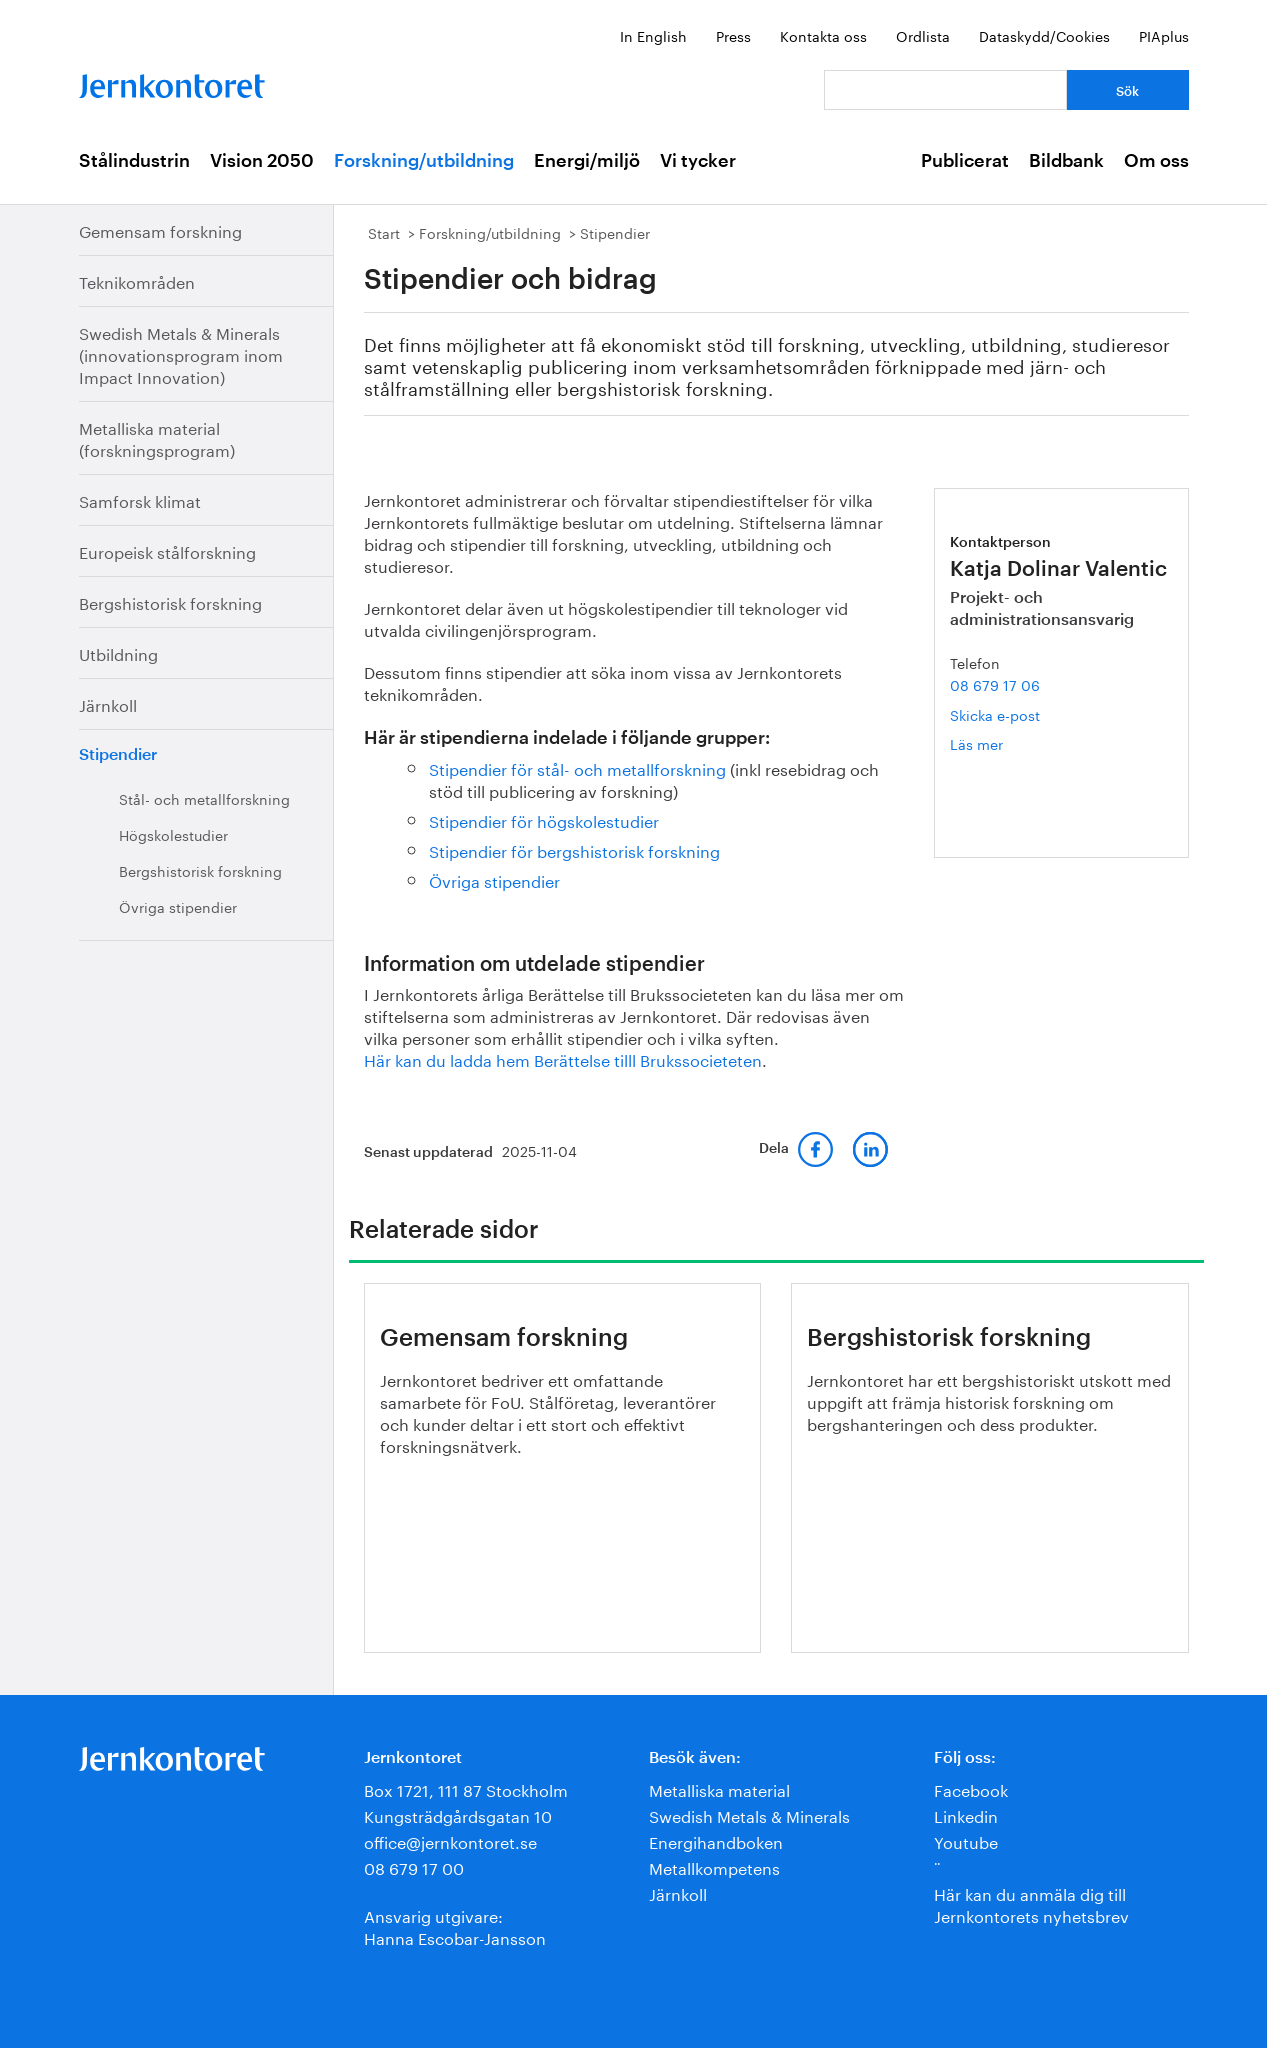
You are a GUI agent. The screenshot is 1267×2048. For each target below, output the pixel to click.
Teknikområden (137, 280)
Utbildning (118, 652)
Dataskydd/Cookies (1044, 35)
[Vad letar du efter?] (945, 90)
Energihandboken (716, 1840)
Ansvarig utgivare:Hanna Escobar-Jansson (455, 1925)
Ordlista (923, 35)
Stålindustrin (134, 161)
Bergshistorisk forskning (170, 601)
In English (653, 35)
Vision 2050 (262, 161)
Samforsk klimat (140, 499)
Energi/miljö (587, 161)
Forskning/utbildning (424, 161)
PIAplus (1164, 35)
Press (733, 35)
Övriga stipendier (178, 906)
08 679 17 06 (995, 684)
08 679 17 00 (414, 1866)
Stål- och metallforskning (204, 798)
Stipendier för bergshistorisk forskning (574, 849)
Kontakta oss (823, 35)
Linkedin (966, 1814)
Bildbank (1066, 161)
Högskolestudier (173, 834)
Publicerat (965, 161)
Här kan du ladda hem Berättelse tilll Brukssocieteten (563, 1058)
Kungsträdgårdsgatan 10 (458, 1814)
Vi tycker (698, 161)
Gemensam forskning (160, 229)
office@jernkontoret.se (450, 1840)
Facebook (971, 1788)
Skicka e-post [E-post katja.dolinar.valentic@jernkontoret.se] (995, 714)
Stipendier (118, 755)
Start (384, 232)
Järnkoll (108, 703)
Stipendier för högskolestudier (544, 819)
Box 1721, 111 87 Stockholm (466, 1788)
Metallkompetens (714, 1866)
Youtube (966, 1840)
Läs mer (1004, 743)
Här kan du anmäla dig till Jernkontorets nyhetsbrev (1031, 1903)
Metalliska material (719, 1788)
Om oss (1156, 161)
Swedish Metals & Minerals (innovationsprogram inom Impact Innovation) (181, 353)
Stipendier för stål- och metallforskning (577, 767)
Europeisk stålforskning (167, 550)
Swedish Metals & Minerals (749, 1814)
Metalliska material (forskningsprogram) (157, 437)
